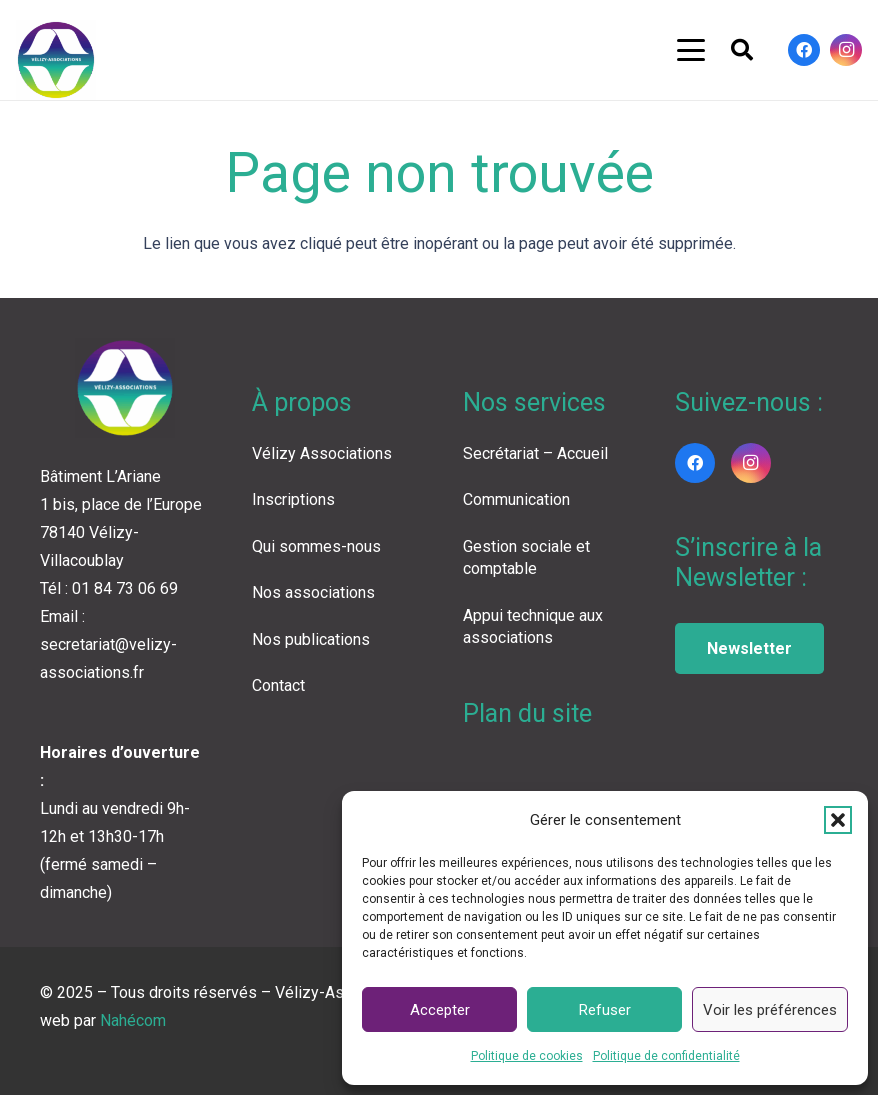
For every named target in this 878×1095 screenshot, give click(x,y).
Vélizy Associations (322, 453)
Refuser (605, 1010)
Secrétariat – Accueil (535, 453)
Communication (516, 499)
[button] (838, 820)
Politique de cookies (527, 1056)
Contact (278, 685)
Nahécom (133, 1020)
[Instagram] (846, 50)
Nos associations (313, 592)
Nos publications (311, 639)
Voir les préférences (770, 1010)
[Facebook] (804, 50)
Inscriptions (293, 499)
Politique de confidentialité (666, 1056)
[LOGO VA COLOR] (56, 60)
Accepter (440, 1010)
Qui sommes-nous (316, 546)
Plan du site (527, 713)
